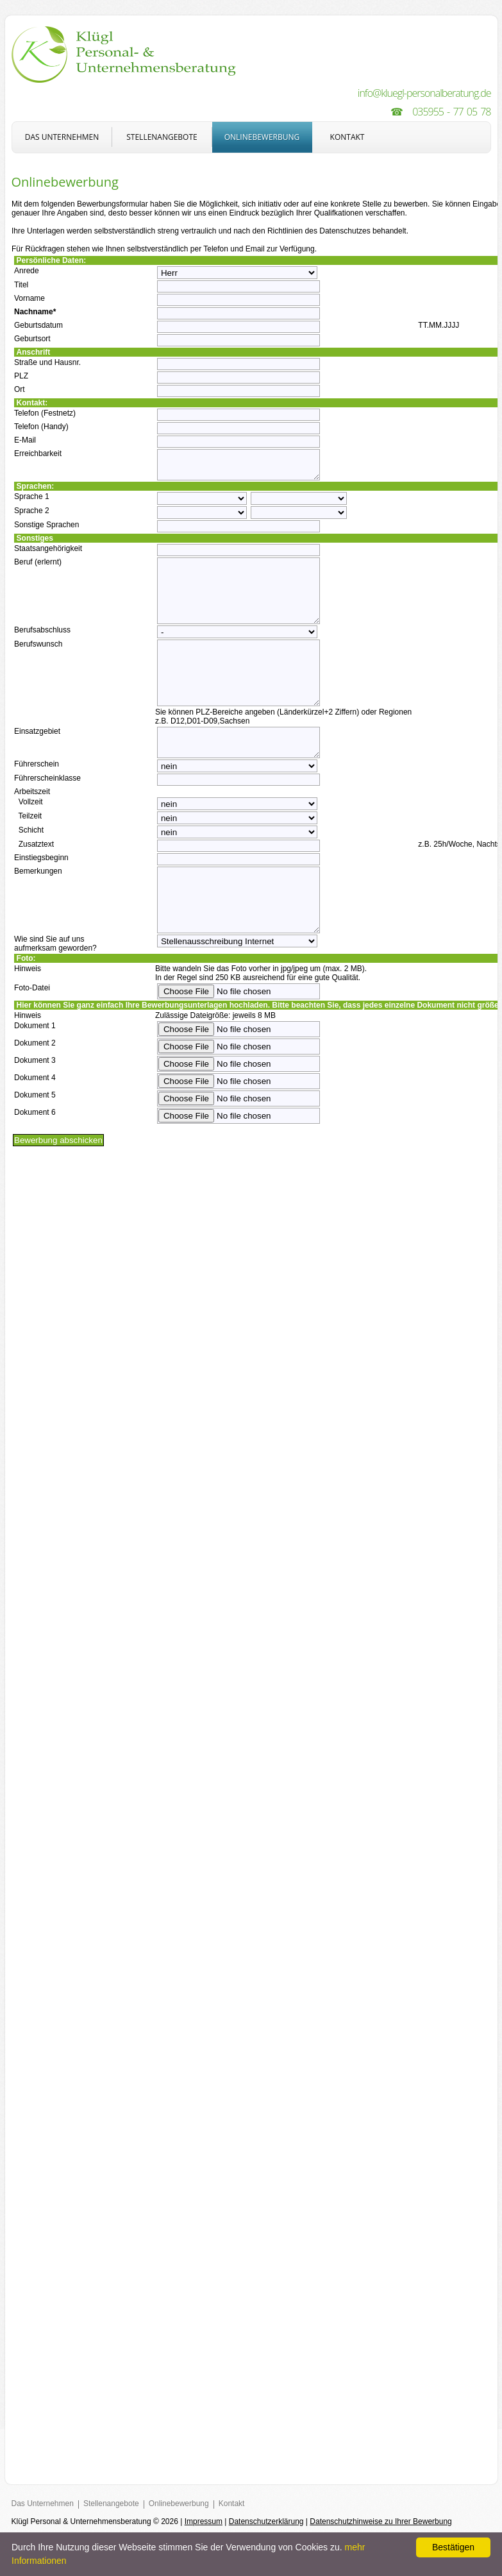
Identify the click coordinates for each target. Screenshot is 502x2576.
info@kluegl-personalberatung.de (424, 93)
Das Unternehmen (62, 136)
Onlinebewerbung (262, 136)
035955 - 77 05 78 (451, 112)
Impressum (203, 2521)
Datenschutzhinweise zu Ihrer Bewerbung (380, 2521)
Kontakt (347, 136)
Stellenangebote (161, 136)
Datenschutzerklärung (266, 2521)
